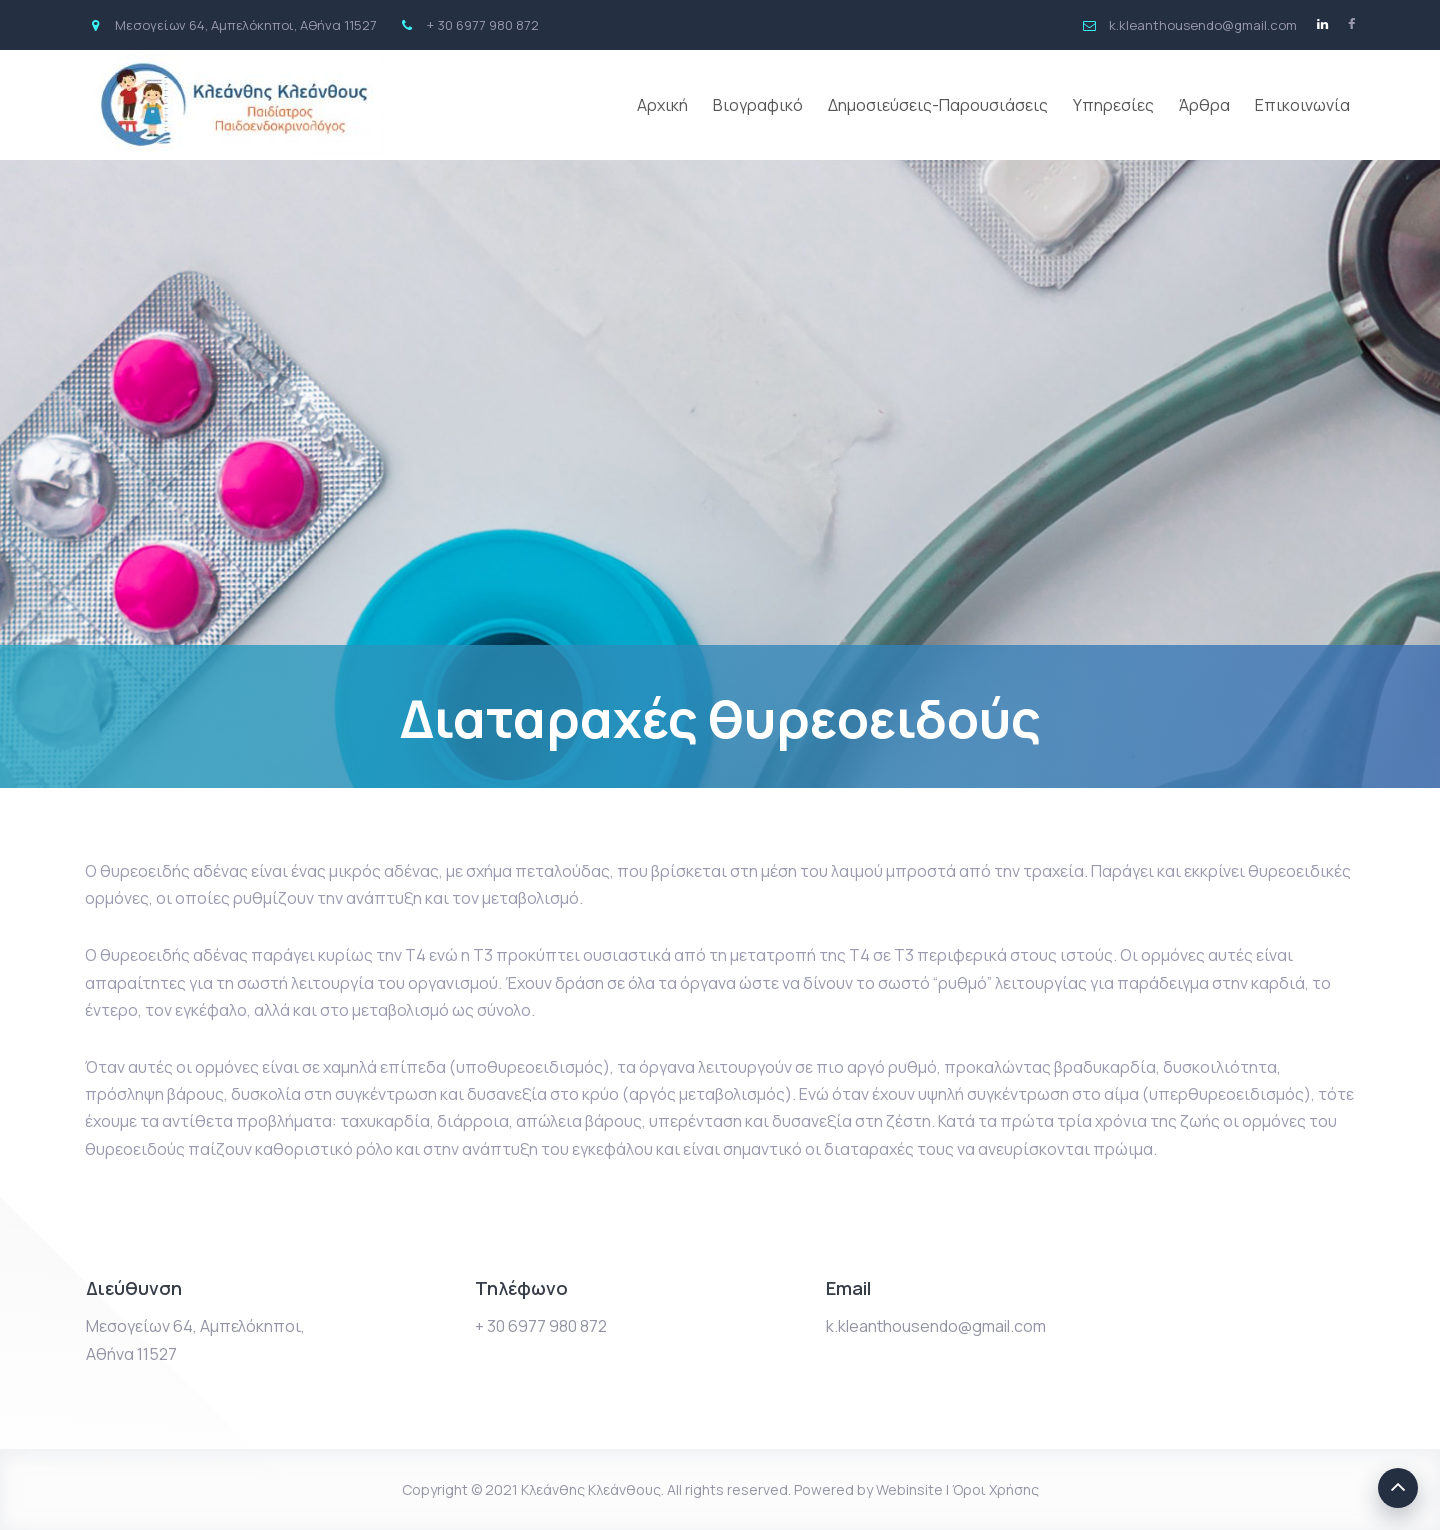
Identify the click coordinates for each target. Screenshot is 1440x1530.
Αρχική (662, 105)
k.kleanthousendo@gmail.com (936, 1326)
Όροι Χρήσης (995, 1489)
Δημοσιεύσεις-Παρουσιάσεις (938, 105)
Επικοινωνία (1302, 105)
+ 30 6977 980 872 (541, 1326)
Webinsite (909, 1489)
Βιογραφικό (758, 105)
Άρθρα (1204, 105)
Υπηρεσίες (1113, 105)
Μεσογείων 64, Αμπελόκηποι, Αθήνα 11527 (195, 1339)
